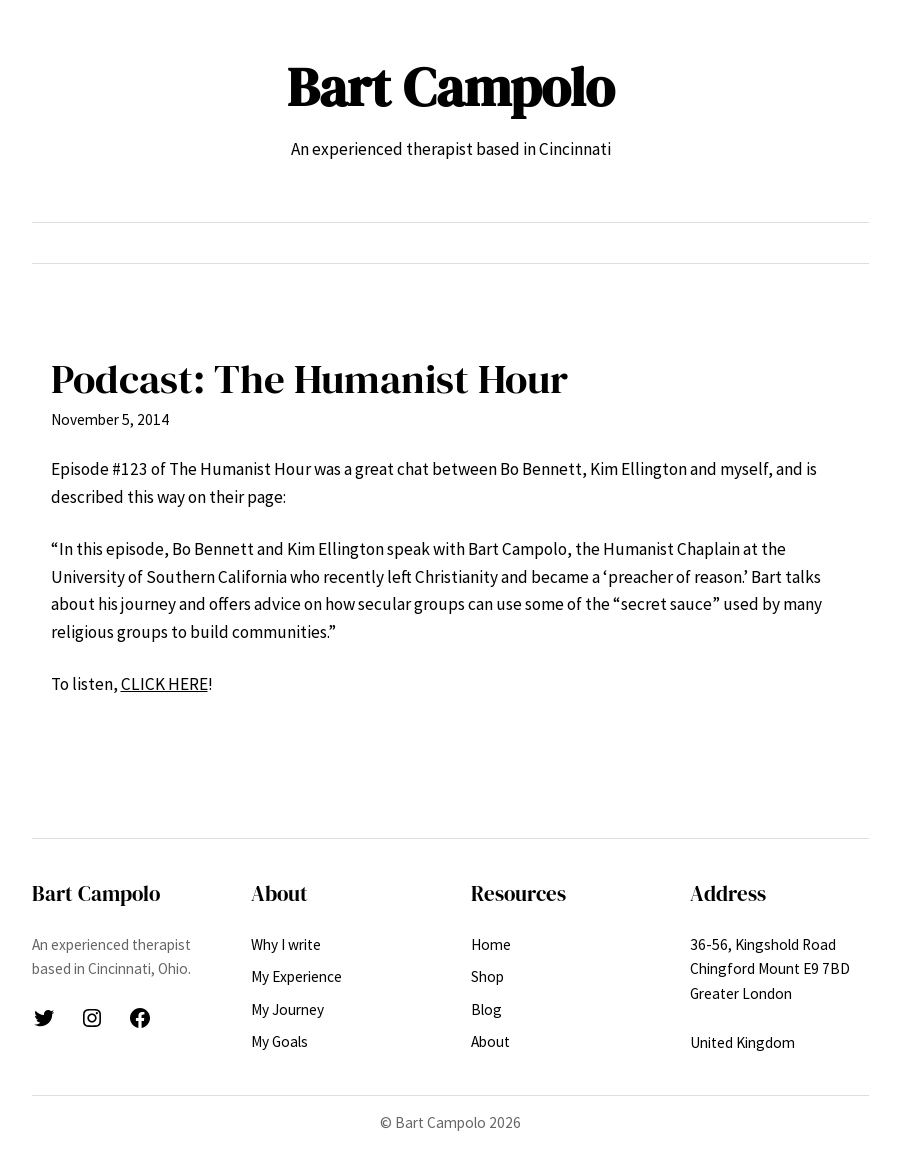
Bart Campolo (450, 87)
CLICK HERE (164, 684)
